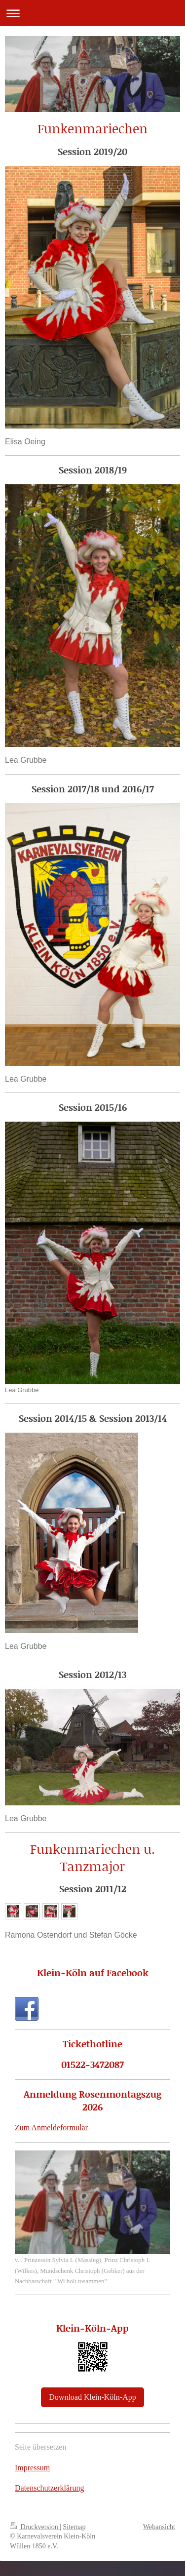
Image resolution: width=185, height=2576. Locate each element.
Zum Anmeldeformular (51, 2127)
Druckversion (35, 2527)
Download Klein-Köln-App (92, 2397)
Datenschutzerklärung (49, 2488)
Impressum (32, 2467)
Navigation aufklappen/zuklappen (92, 13)
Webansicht (159, 2527)
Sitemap (74, 2527)
